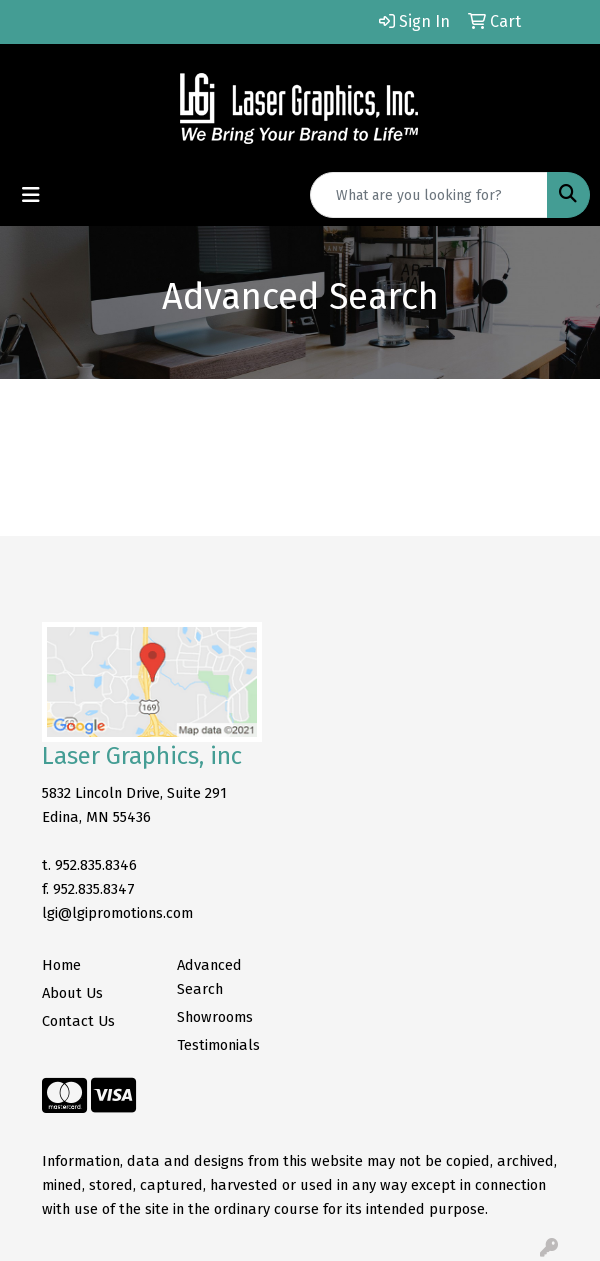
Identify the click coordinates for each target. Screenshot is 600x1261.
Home (61, 965)
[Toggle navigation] (31, 195)
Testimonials (218, 1045)
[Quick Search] (429, 195)
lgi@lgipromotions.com (117, 913)
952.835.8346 (96, 865)
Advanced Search (209, 977)
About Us (72, 993)
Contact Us (78, 1021)
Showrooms (215, 1017)
